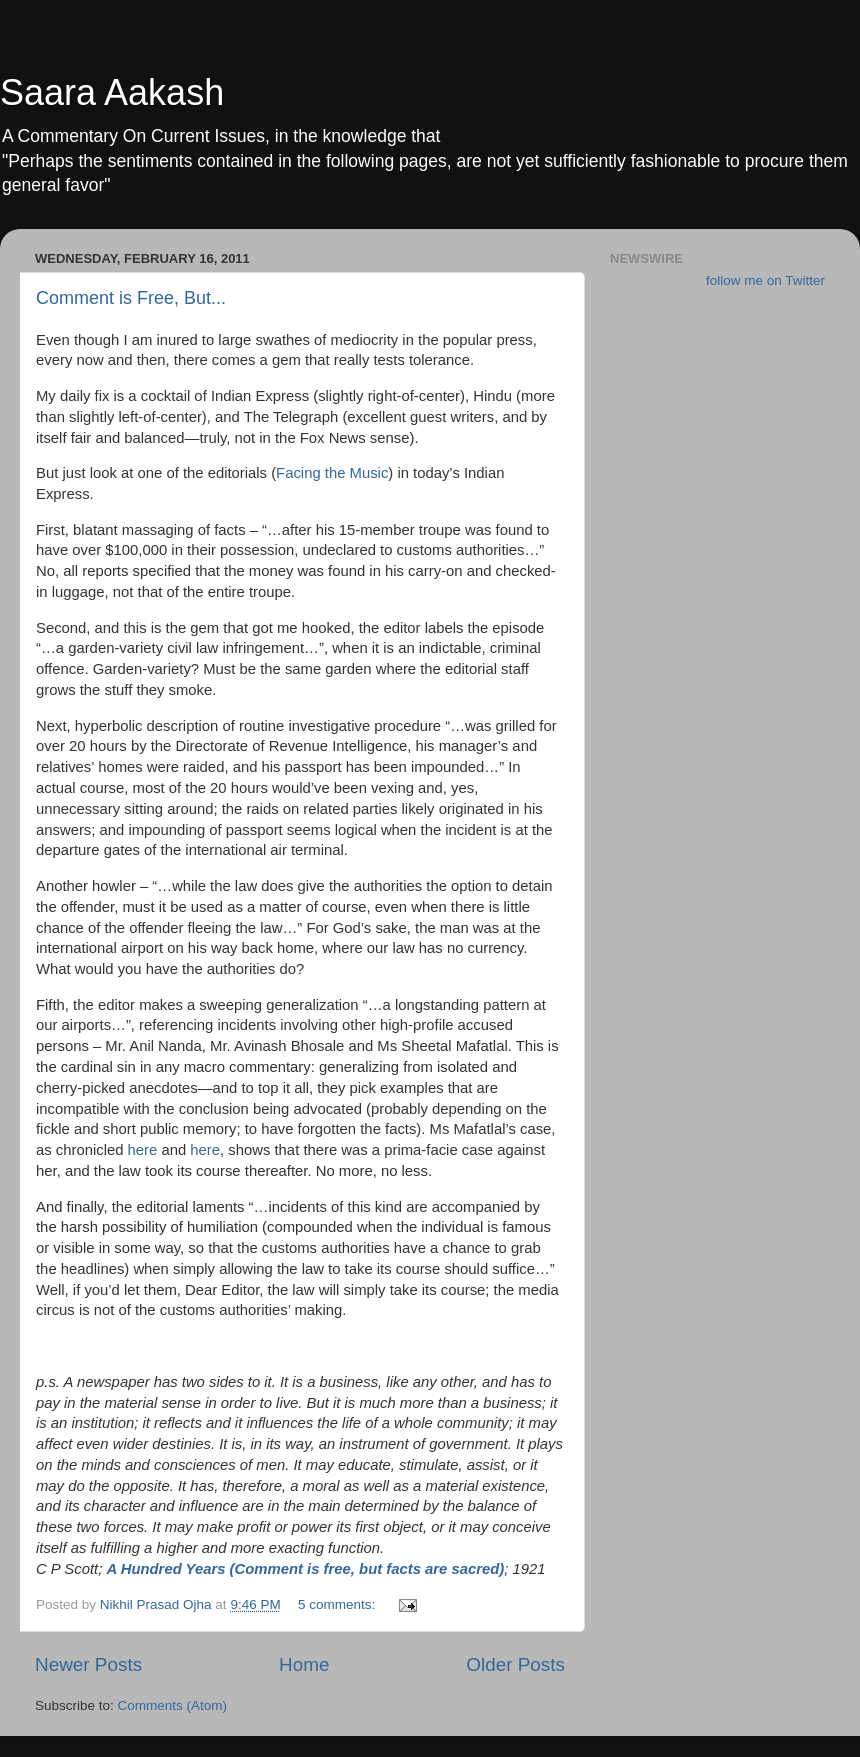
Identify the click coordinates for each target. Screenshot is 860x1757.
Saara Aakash (112, 92)
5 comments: (338, 1604)
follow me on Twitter (765, 280)
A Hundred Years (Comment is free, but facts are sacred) (305, 1569)
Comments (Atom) (173, 1705)
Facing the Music (332, 473)
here (143, 1150)
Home (304, 1664)
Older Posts (515, 1664)
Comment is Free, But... (131, 298)
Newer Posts (88, 1664)
